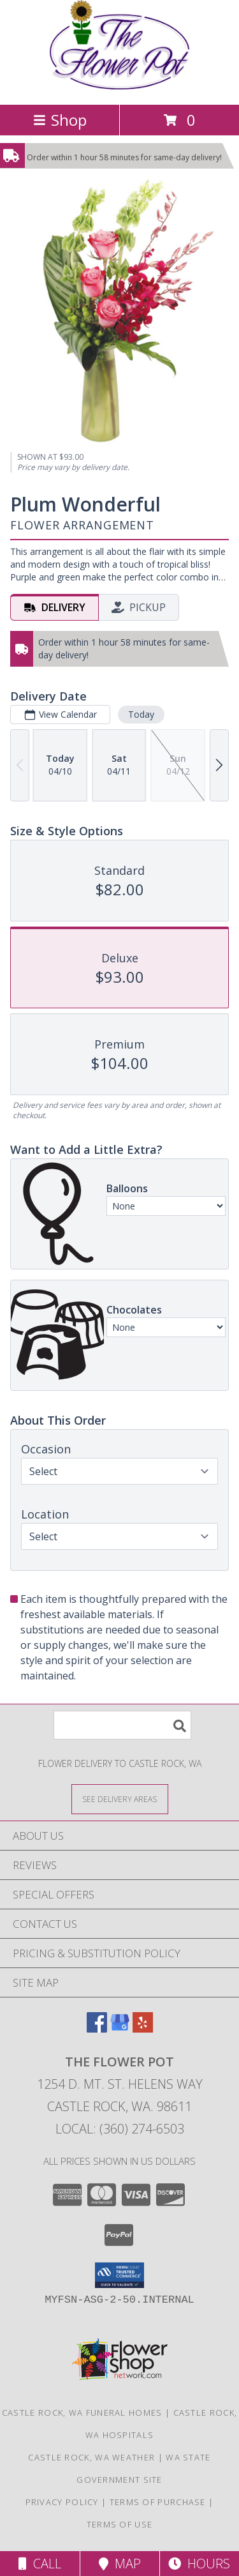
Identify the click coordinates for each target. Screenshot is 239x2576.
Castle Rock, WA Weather (91, 2457)
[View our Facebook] (97, 2028)
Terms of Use (120, 2524)
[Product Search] (122, 1725)
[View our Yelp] (143, 2028)
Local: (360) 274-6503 (119, 2128)
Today (141, 714)
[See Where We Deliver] (119, 1798)
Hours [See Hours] (199, 2563)
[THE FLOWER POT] (120, 86)
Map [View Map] (120, 2563)
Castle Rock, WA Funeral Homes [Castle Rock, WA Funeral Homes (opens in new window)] (82, 2412)
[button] (119, 2275)
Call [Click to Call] (39, 2563)
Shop (60, 119)
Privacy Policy (62, 2502)
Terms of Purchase (158, 2502)
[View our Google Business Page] (120, 2028)
